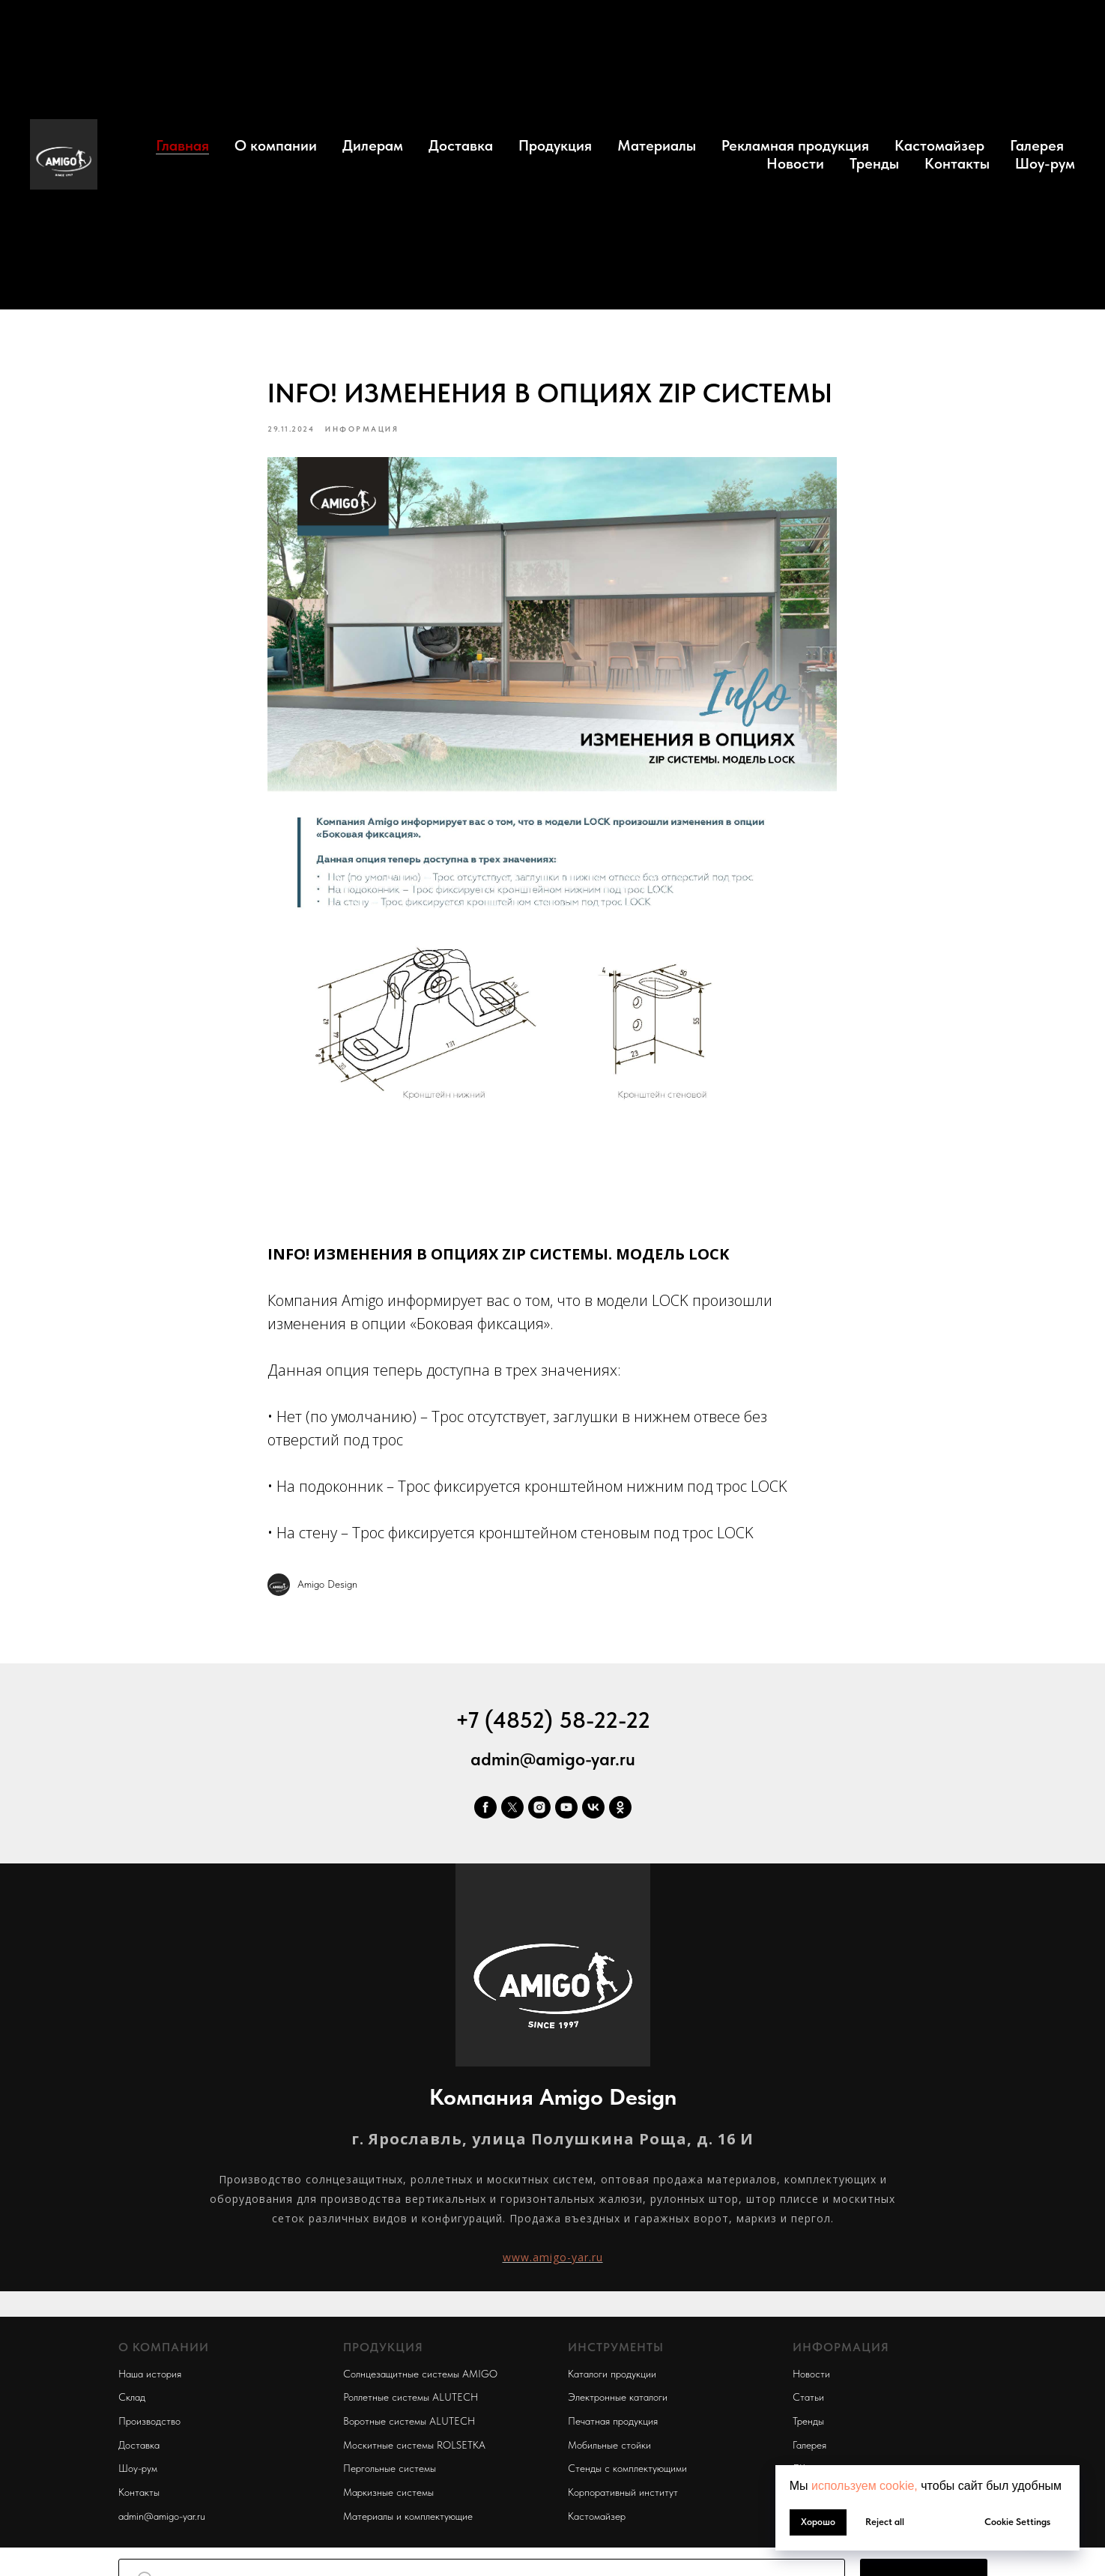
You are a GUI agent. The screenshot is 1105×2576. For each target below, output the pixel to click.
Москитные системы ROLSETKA (414, 2452)
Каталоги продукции (612, 2380)
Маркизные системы (388, 2500)
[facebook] (485, 1814)
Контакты (957, 163)
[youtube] (566, 1814)
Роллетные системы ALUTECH (410, 2404)
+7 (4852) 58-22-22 (552, 1726)
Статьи (808, 2404)
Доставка (461, 145)
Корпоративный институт (623, 2500)
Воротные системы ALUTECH (409, 2428)
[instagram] (539, 1814)
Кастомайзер (939, 145)
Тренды (874, 163)
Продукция (555, 145)
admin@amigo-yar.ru (552, 1766)
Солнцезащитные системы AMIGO (420, 2380)
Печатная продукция (613, 2428)
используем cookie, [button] (864, 2485)
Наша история (149, 2380)
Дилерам (372, 145)
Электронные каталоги (617, 2404)
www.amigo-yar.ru (553, 2264)
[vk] (593, 1814)
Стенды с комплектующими (627, 2476)
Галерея (1037, 145)
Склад (131, 2404)
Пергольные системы (389, 2476)
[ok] (620, 1814)
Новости (795, 163)
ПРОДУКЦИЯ (383, 2354)
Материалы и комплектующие (408, 2523)
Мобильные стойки (609, 2452)
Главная (182, 145)
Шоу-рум (1045, 163)
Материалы (656, 145)
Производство (149, 2428)
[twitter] (512, 1814)
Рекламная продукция (795, 145)
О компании (275, 145)
